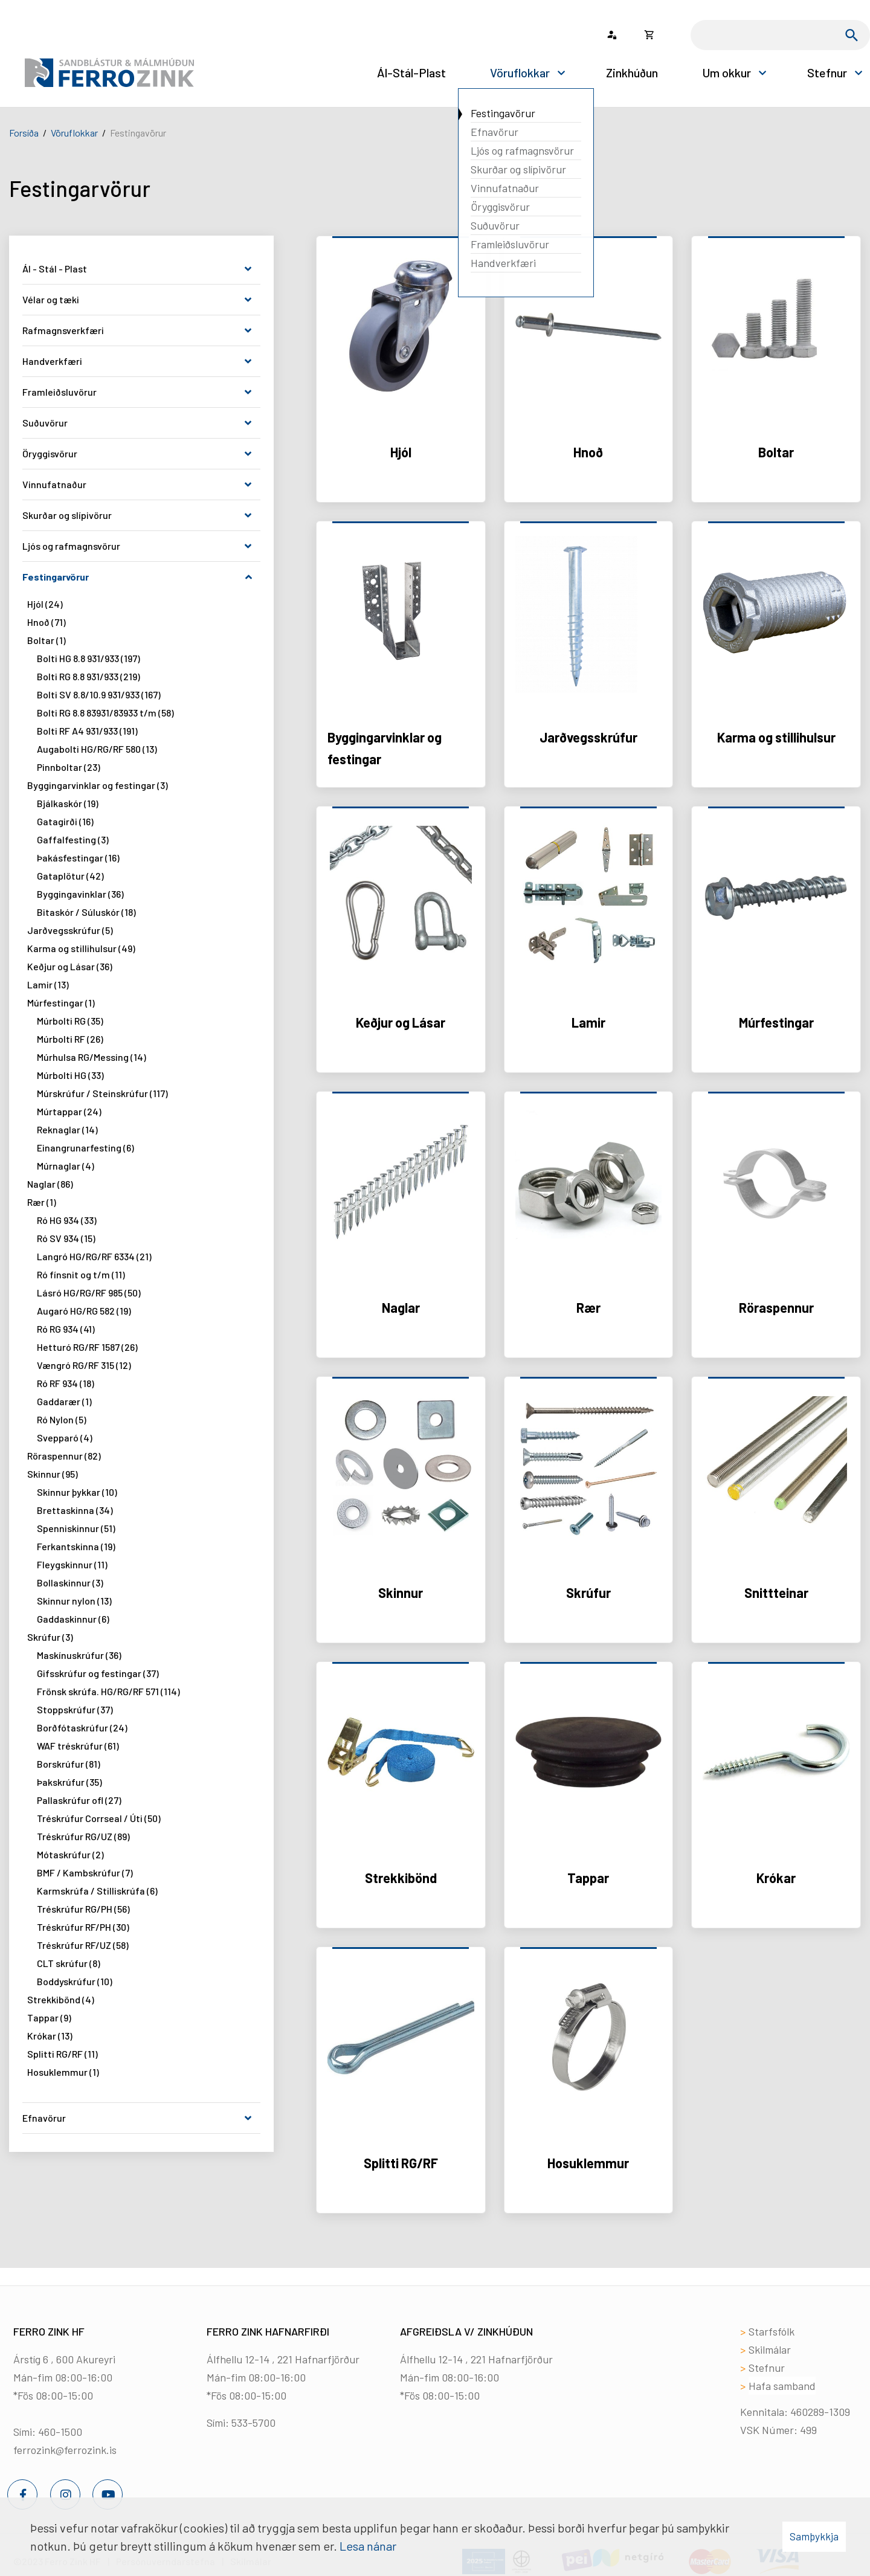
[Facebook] (22, 2494)
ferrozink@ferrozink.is (65, 2449)
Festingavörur (138, 132)
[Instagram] (65, 2494)
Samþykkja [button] (814, 2536)
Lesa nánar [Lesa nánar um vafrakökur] (368, 2546)
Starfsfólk (771, 2331)
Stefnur (767, 2367)
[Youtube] (107, 2494)
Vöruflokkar (74, 132)
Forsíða (24, 132)
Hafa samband (782, 2385)
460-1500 (60, 2431)
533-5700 (253, 2422)
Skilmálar (770, 2349)
